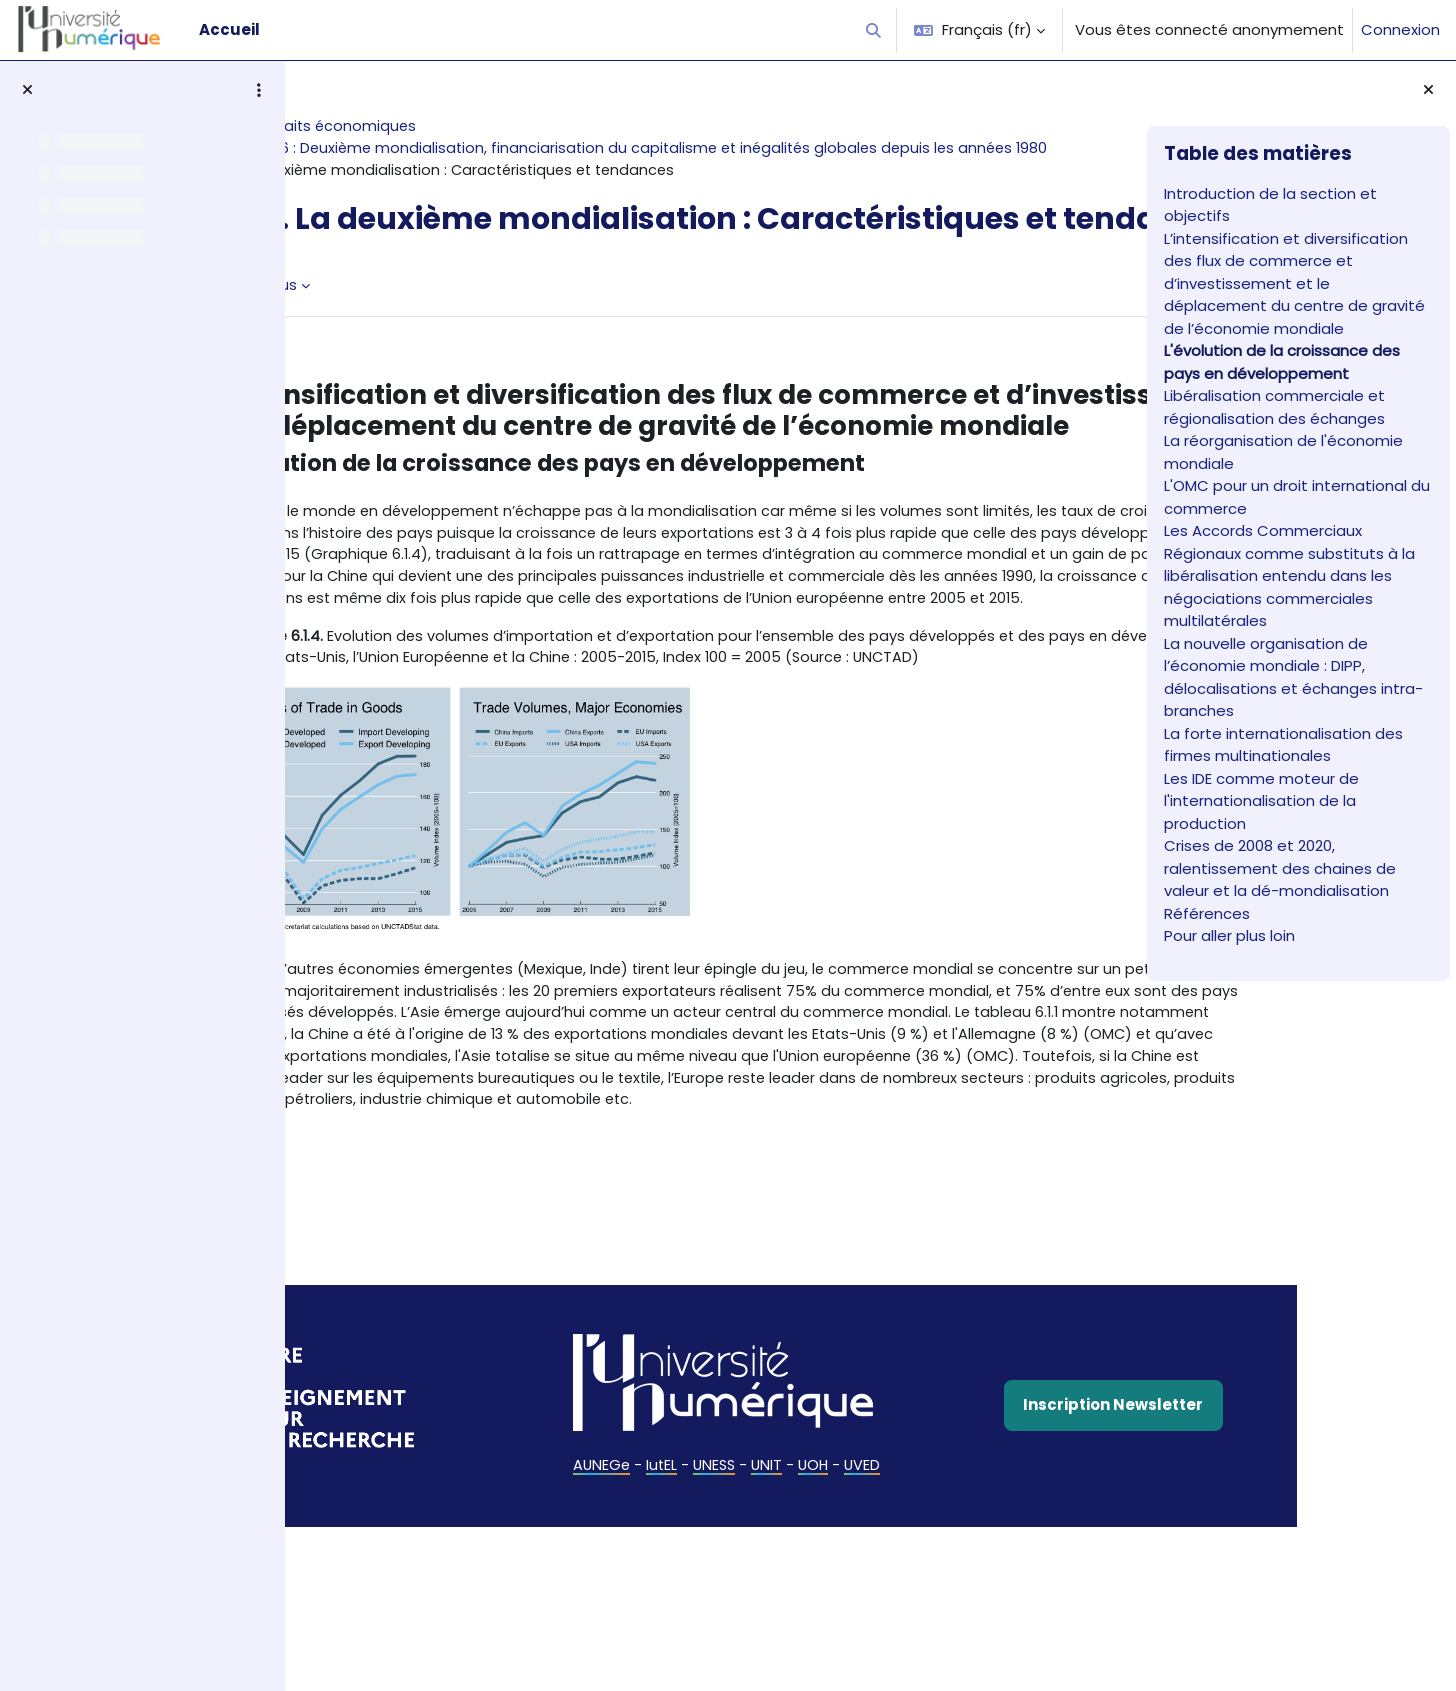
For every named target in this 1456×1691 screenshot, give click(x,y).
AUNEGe (584, 1659)
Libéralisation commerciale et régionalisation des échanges (1276, 407)
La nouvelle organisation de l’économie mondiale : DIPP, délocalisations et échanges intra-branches (1293, 677)
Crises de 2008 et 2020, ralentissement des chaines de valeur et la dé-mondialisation (1280, 868)
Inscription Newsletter (993, 1599)
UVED (853, 1659)
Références (1207, 913)
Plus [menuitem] (418, 329)
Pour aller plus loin (1229, 935)
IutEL (646, 1659)
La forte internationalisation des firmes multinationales (1283, 745)
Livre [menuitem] (356, 329)
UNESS (700, 1659)
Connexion (1400, 29)
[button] (874, 30)
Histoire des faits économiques (440, 126)
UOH (803, 1659)
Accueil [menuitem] (229, 29)
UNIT (755, 1659)
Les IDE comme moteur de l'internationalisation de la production (1261, 801)
